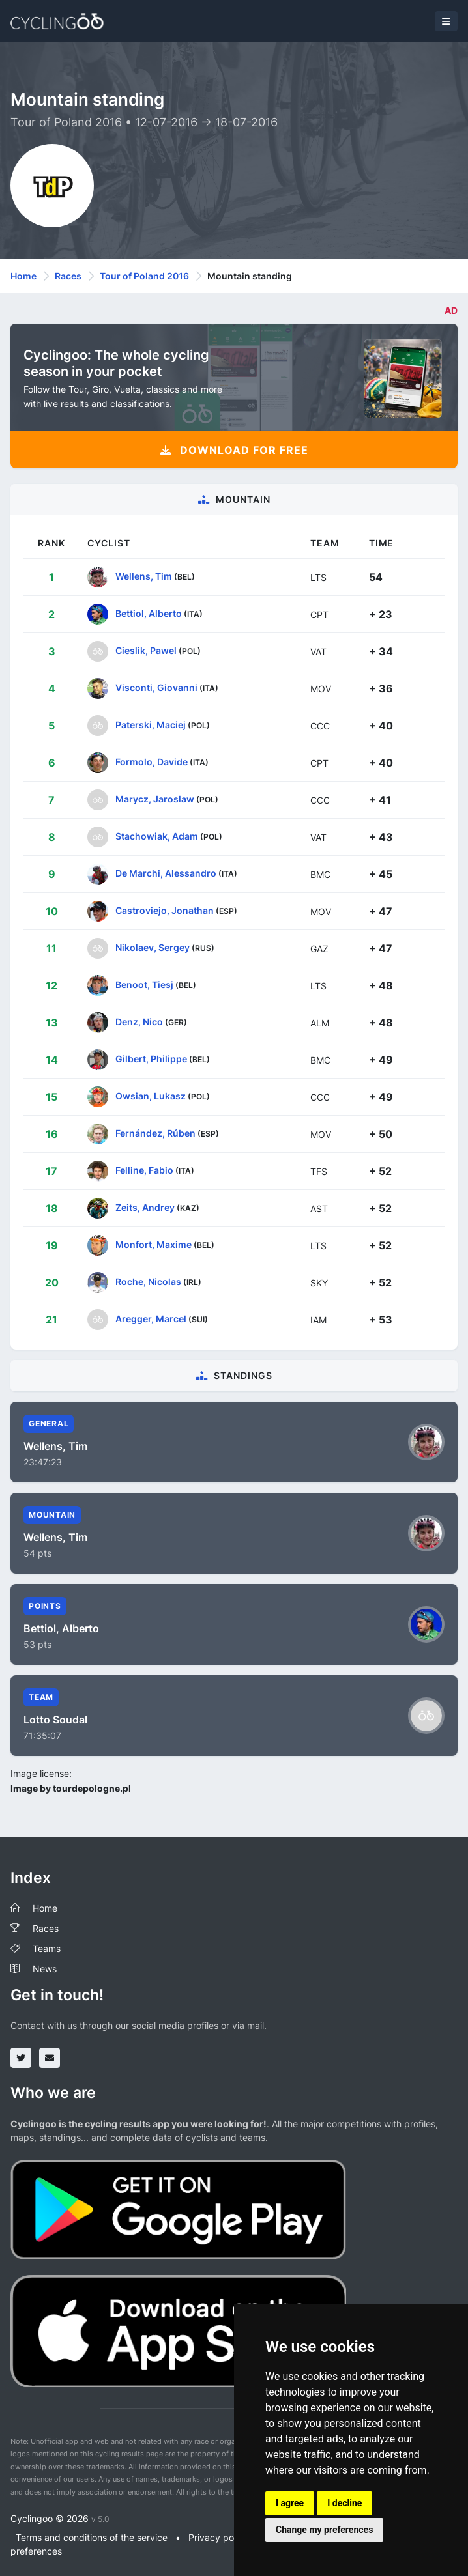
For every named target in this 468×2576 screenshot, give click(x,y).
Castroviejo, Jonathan (164, 910)
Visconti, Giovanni (156, 687)
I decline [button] (344, 2503)
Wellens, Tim (143, 576)
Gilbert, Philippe (151, 1058)
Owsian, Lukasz (150, 1095)
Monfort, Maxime (153, 1244)
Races (68, 275)
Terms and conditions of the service (92, 2537)
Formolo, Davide (151, 761)
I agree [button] (290, 2503)
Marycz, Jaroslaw (154, 798)
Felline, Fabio (144, 1170)
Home (23, 275)
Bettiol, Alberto (148, 613)
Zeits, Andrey (145, 1207)
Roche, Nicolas (148, 1281)
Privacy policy (218, 2537)
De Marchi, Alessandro (165, 873)
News (45, 1968)
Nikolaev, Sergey (152, 947)
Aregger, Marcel (150, 1318)
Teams (47, 1948)
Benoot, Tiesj (144, 984)
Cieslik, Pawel (146, 650)
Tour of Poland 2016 (144, 275)
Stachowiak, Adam (156, 836)
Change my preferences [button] (324, 2530)
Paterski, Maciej (150, 724)
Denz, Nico (139, 1021)
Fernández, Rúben (155, 1133)
